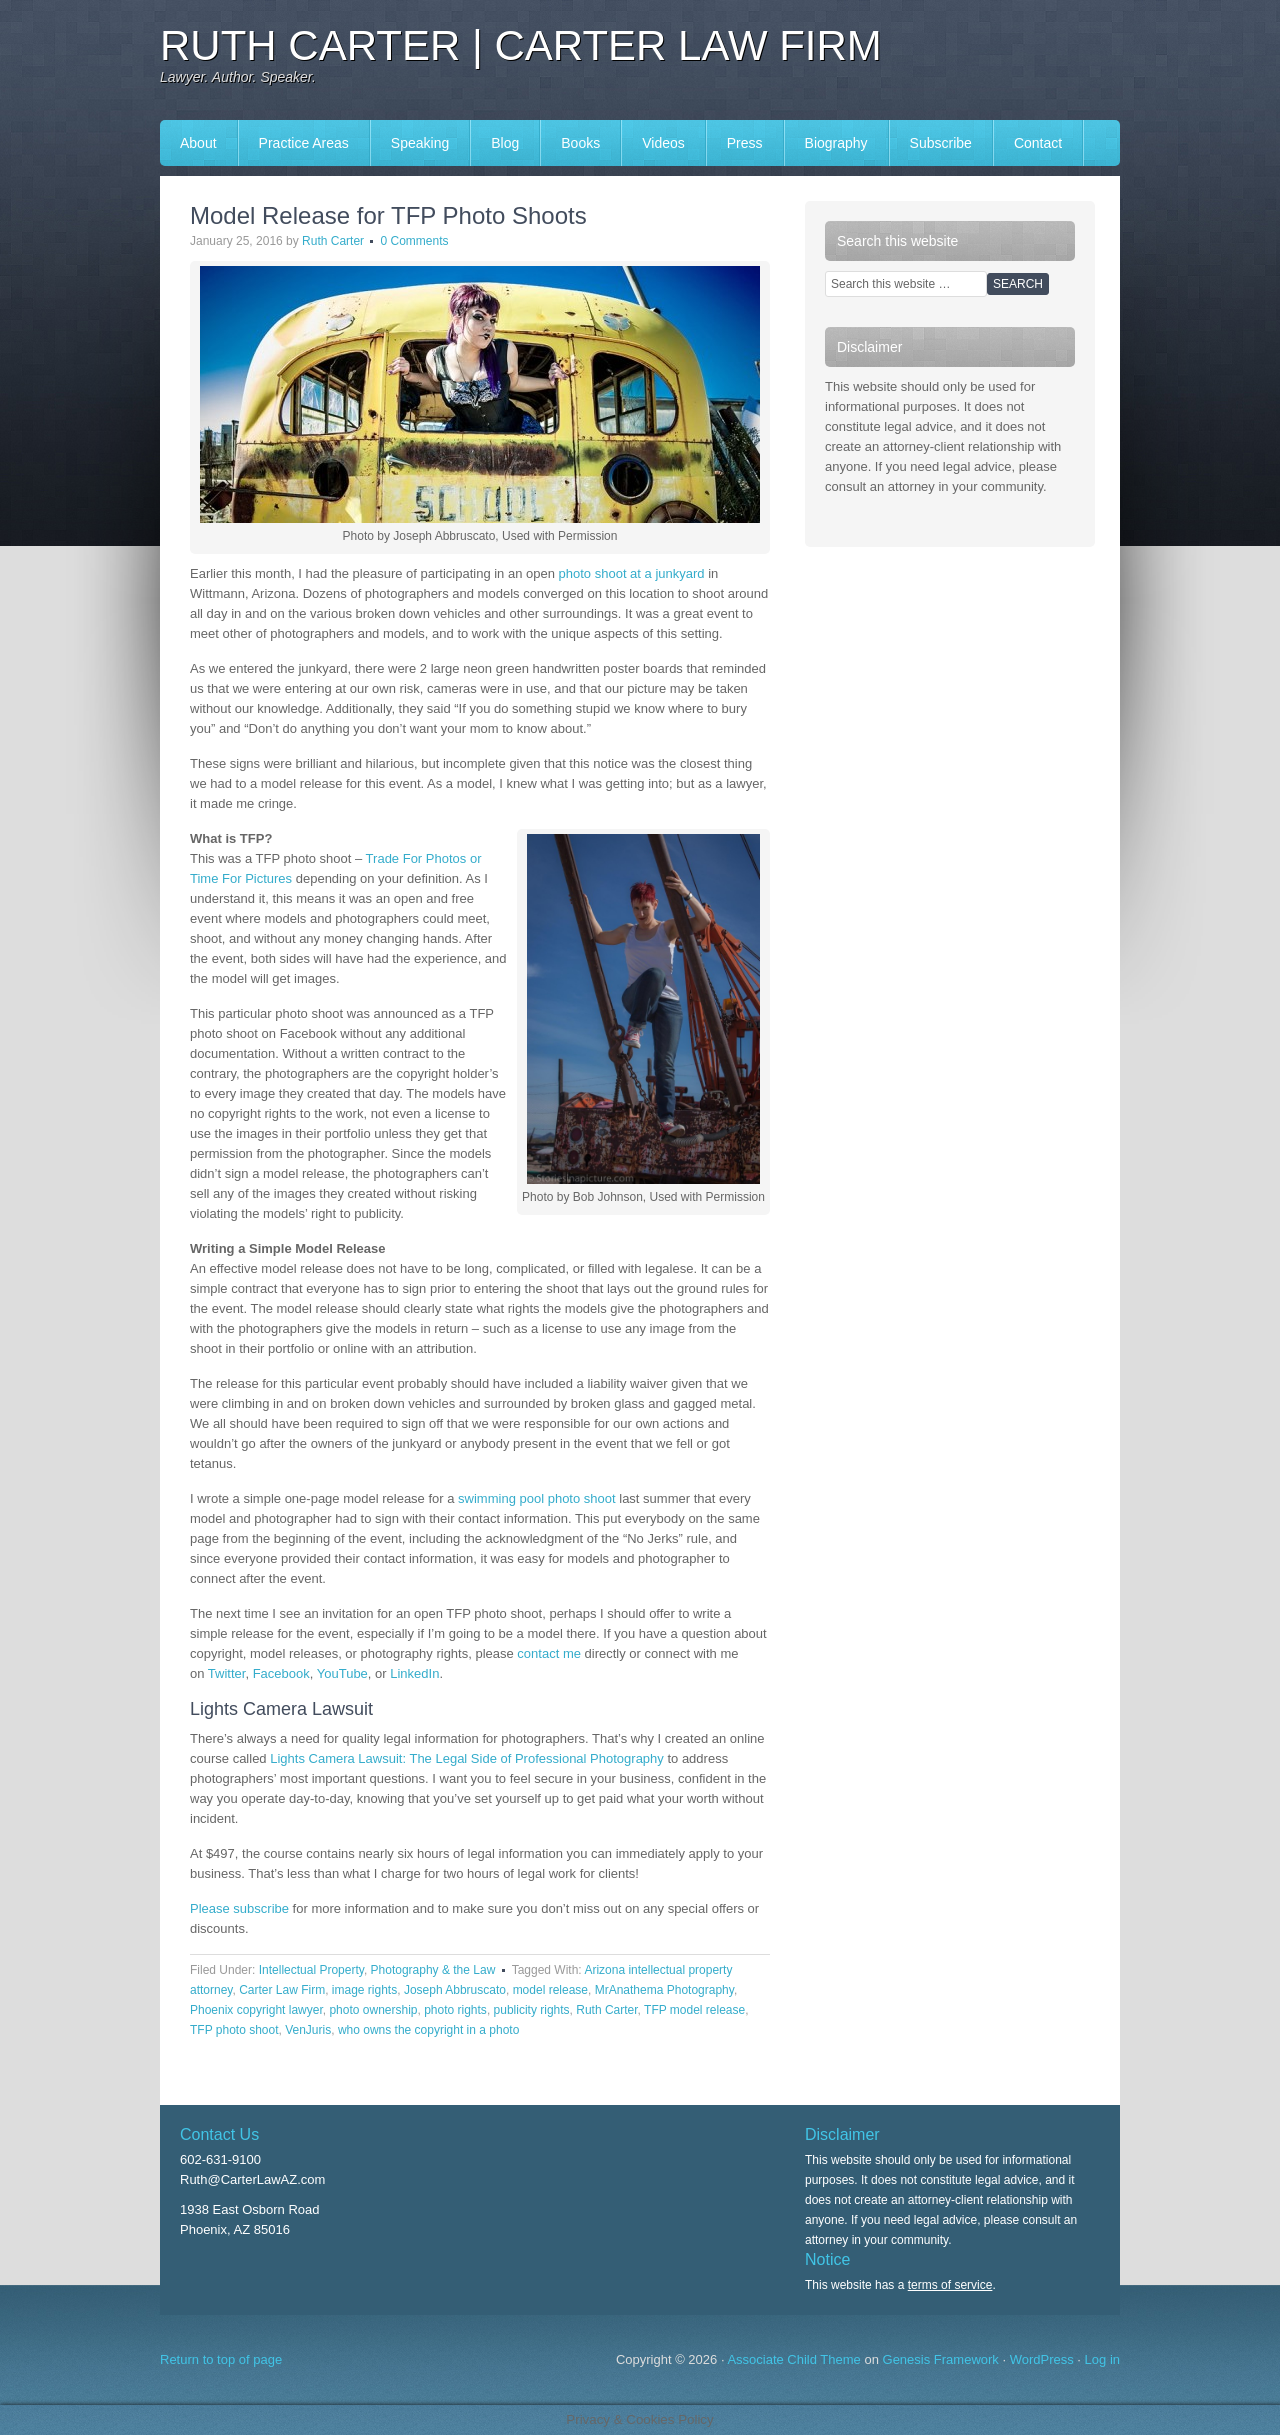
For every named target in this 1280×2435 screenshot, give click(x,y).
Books (580, 143)
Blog (505, 143)
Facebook (281, 1673)
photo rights (455, 2010)
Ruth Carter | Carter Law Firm (521, 45)
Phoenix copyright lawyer (256, 2010)
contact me (549, 1653)
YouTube (342, 1673)
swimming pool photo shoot (537, 1498)
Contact (1038, 143)
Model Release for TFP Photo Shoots (388, 215)
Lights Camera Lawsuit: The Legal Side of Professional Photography (467, 1758)
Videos (663, 143)
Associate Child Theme (793, 2359)
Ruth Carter (333, 241)
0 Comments (414, 241)
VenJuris (308, 2030)
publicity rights (532, 2010)
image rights (364, 1990)
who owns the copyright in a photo (428, 2030)
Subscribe (941, 143)
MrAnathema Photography (664, 1990)
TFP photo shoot (234, 2030)
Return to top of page (221, 2359)
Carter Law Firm (282, 1990)
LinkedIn (414, 1673)
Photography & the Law (433, 1970)
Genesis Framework (941, 2359)
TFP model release (694, 2010)
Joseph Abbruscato (455, 1990)
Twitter (227, 1673)
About (198, 143)
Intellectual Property (311, 1970)
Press (745, 143)
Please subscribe (239, 1908)
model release (550, 1990)
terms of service (950, 2285)
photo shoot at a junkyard (632, 573)
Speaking (420, 143)
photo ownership (373, 2010)
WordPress (1042, 2359)
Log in (1102, 2359)
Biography (836, 143)
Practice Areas (304, 143)
